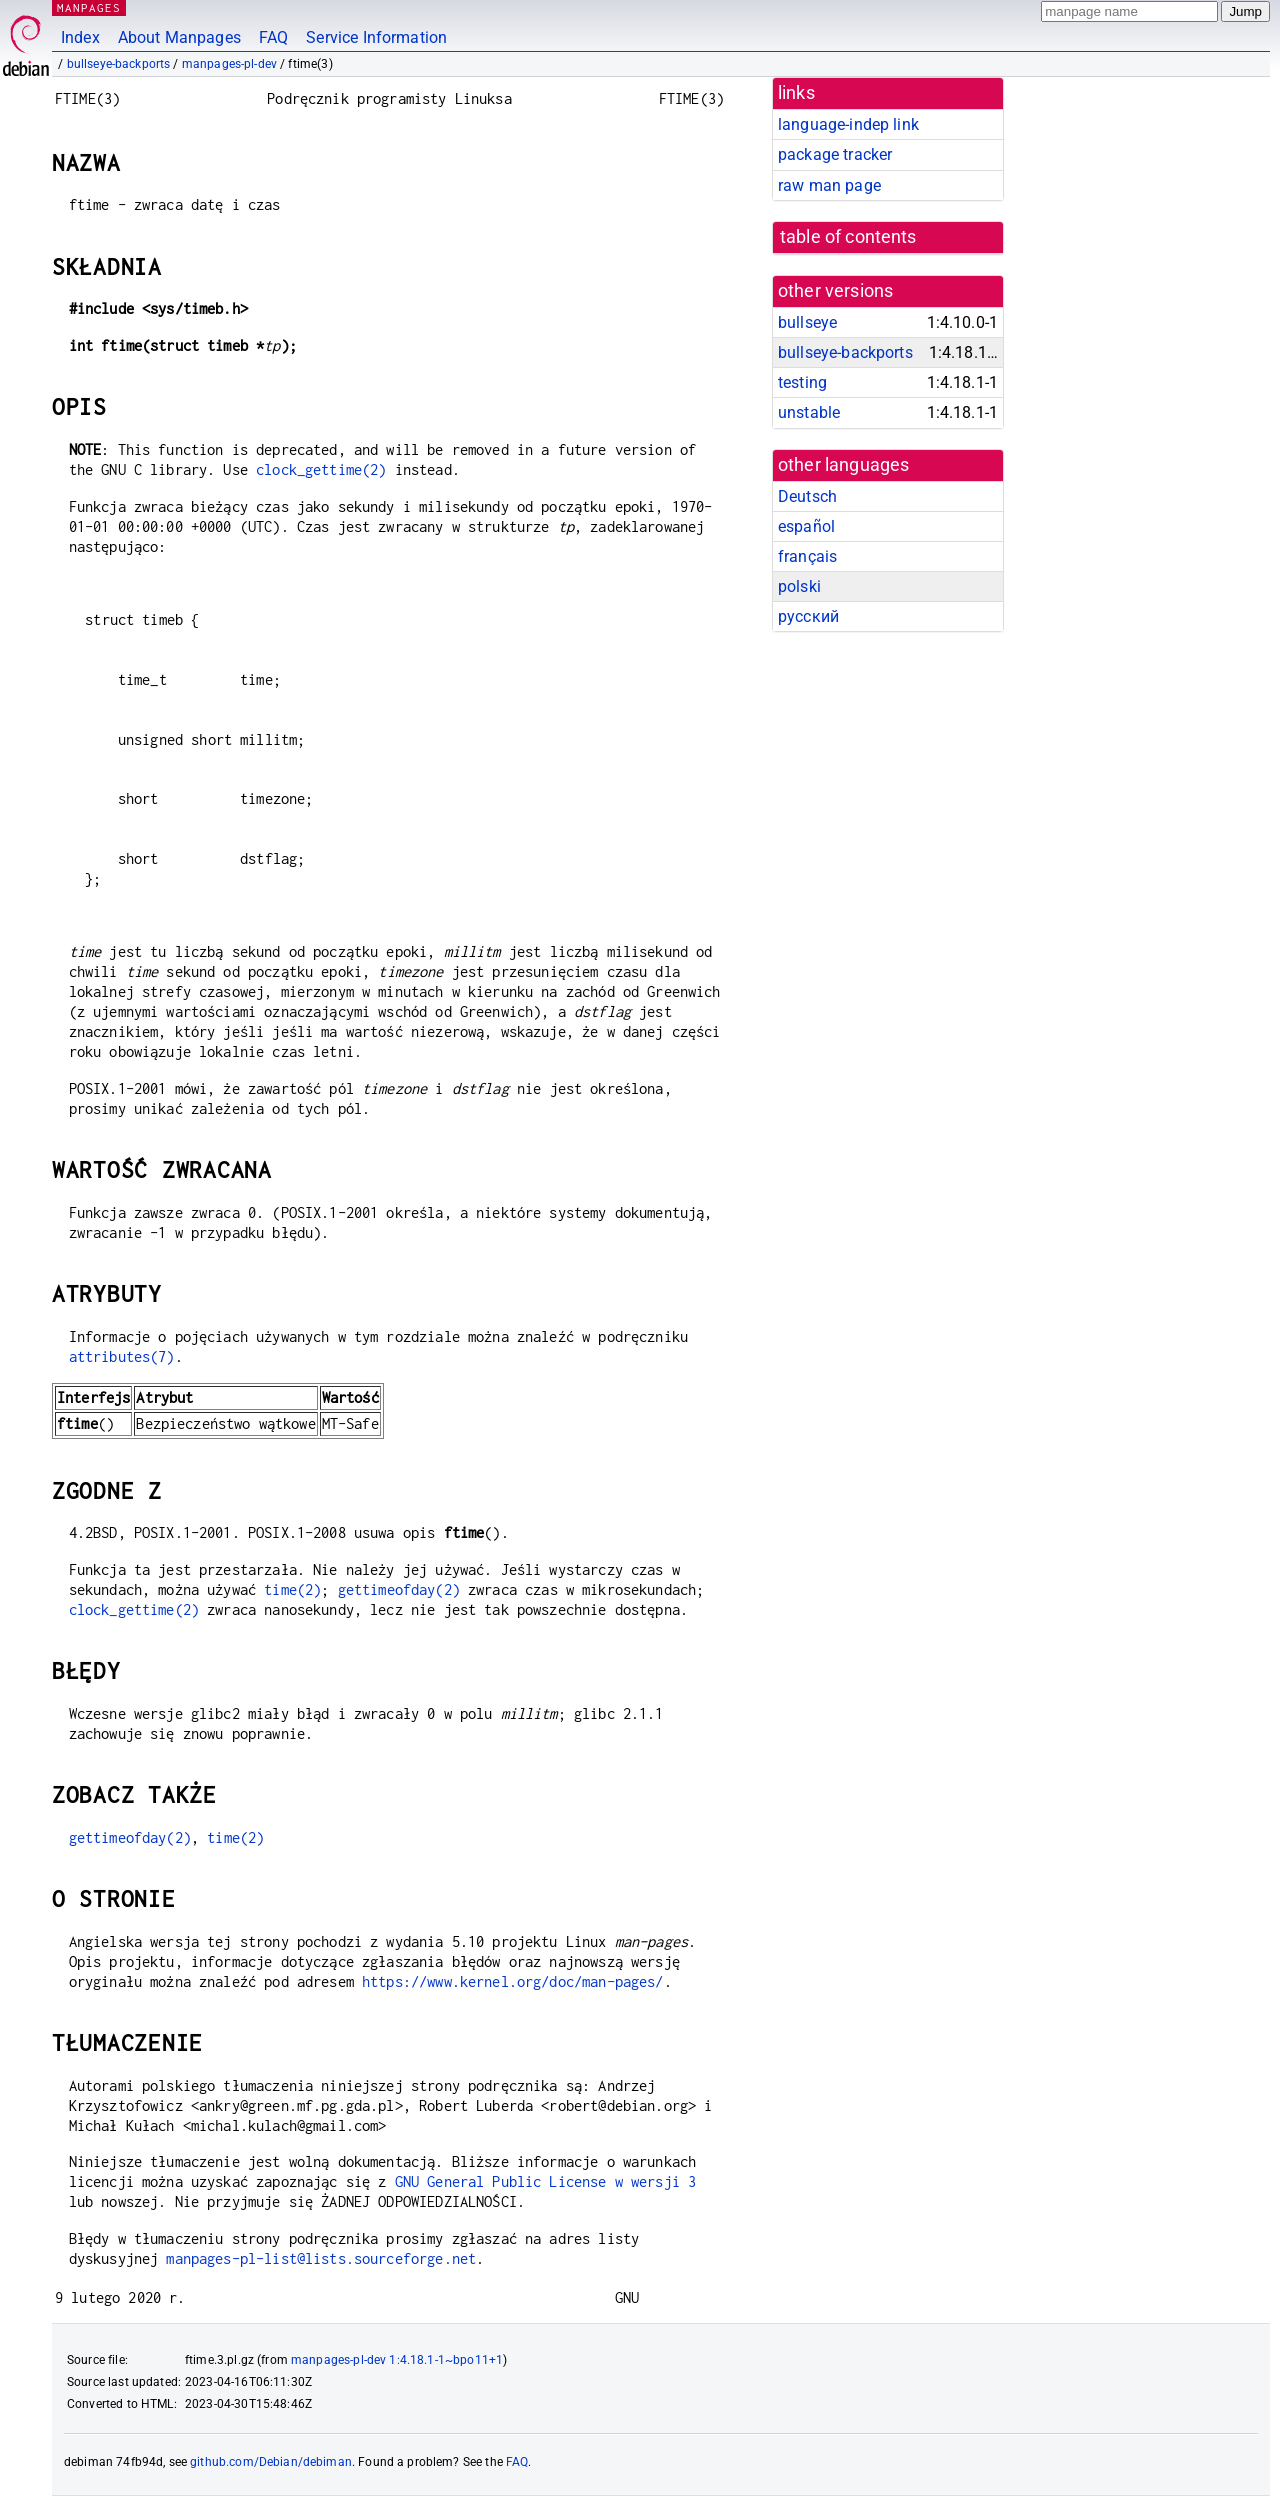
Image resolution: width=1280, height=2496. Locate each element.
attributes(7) (122, 1356)
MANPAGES (89, 7)
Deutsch (807, 496)
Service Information (376, 37)
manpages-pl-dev (229, 64)
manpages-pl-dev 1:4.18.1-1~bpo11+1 (397, 2360)
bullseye (807, 322)
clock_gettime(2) (321, 469)
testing (802, 382)
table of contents (848, 237)
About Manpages (179, 37)
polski (799, 586)
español (806, 526)
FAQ (273, 37)
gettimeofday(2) (399, 1589)
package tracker (835, 154)
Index (80, 37)
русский (808, 616)
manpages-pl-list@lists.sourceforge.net (321, 2258)
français (807, 556)
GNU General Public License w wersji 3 (546, 2181)
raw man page (829, 185)
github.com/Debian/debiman (271, 2462)
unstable (809, 412)
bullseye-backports (119, 64)
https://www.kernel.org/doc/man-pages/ (513, 1981)
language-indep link (848, 124)
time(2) (292, 1589)
